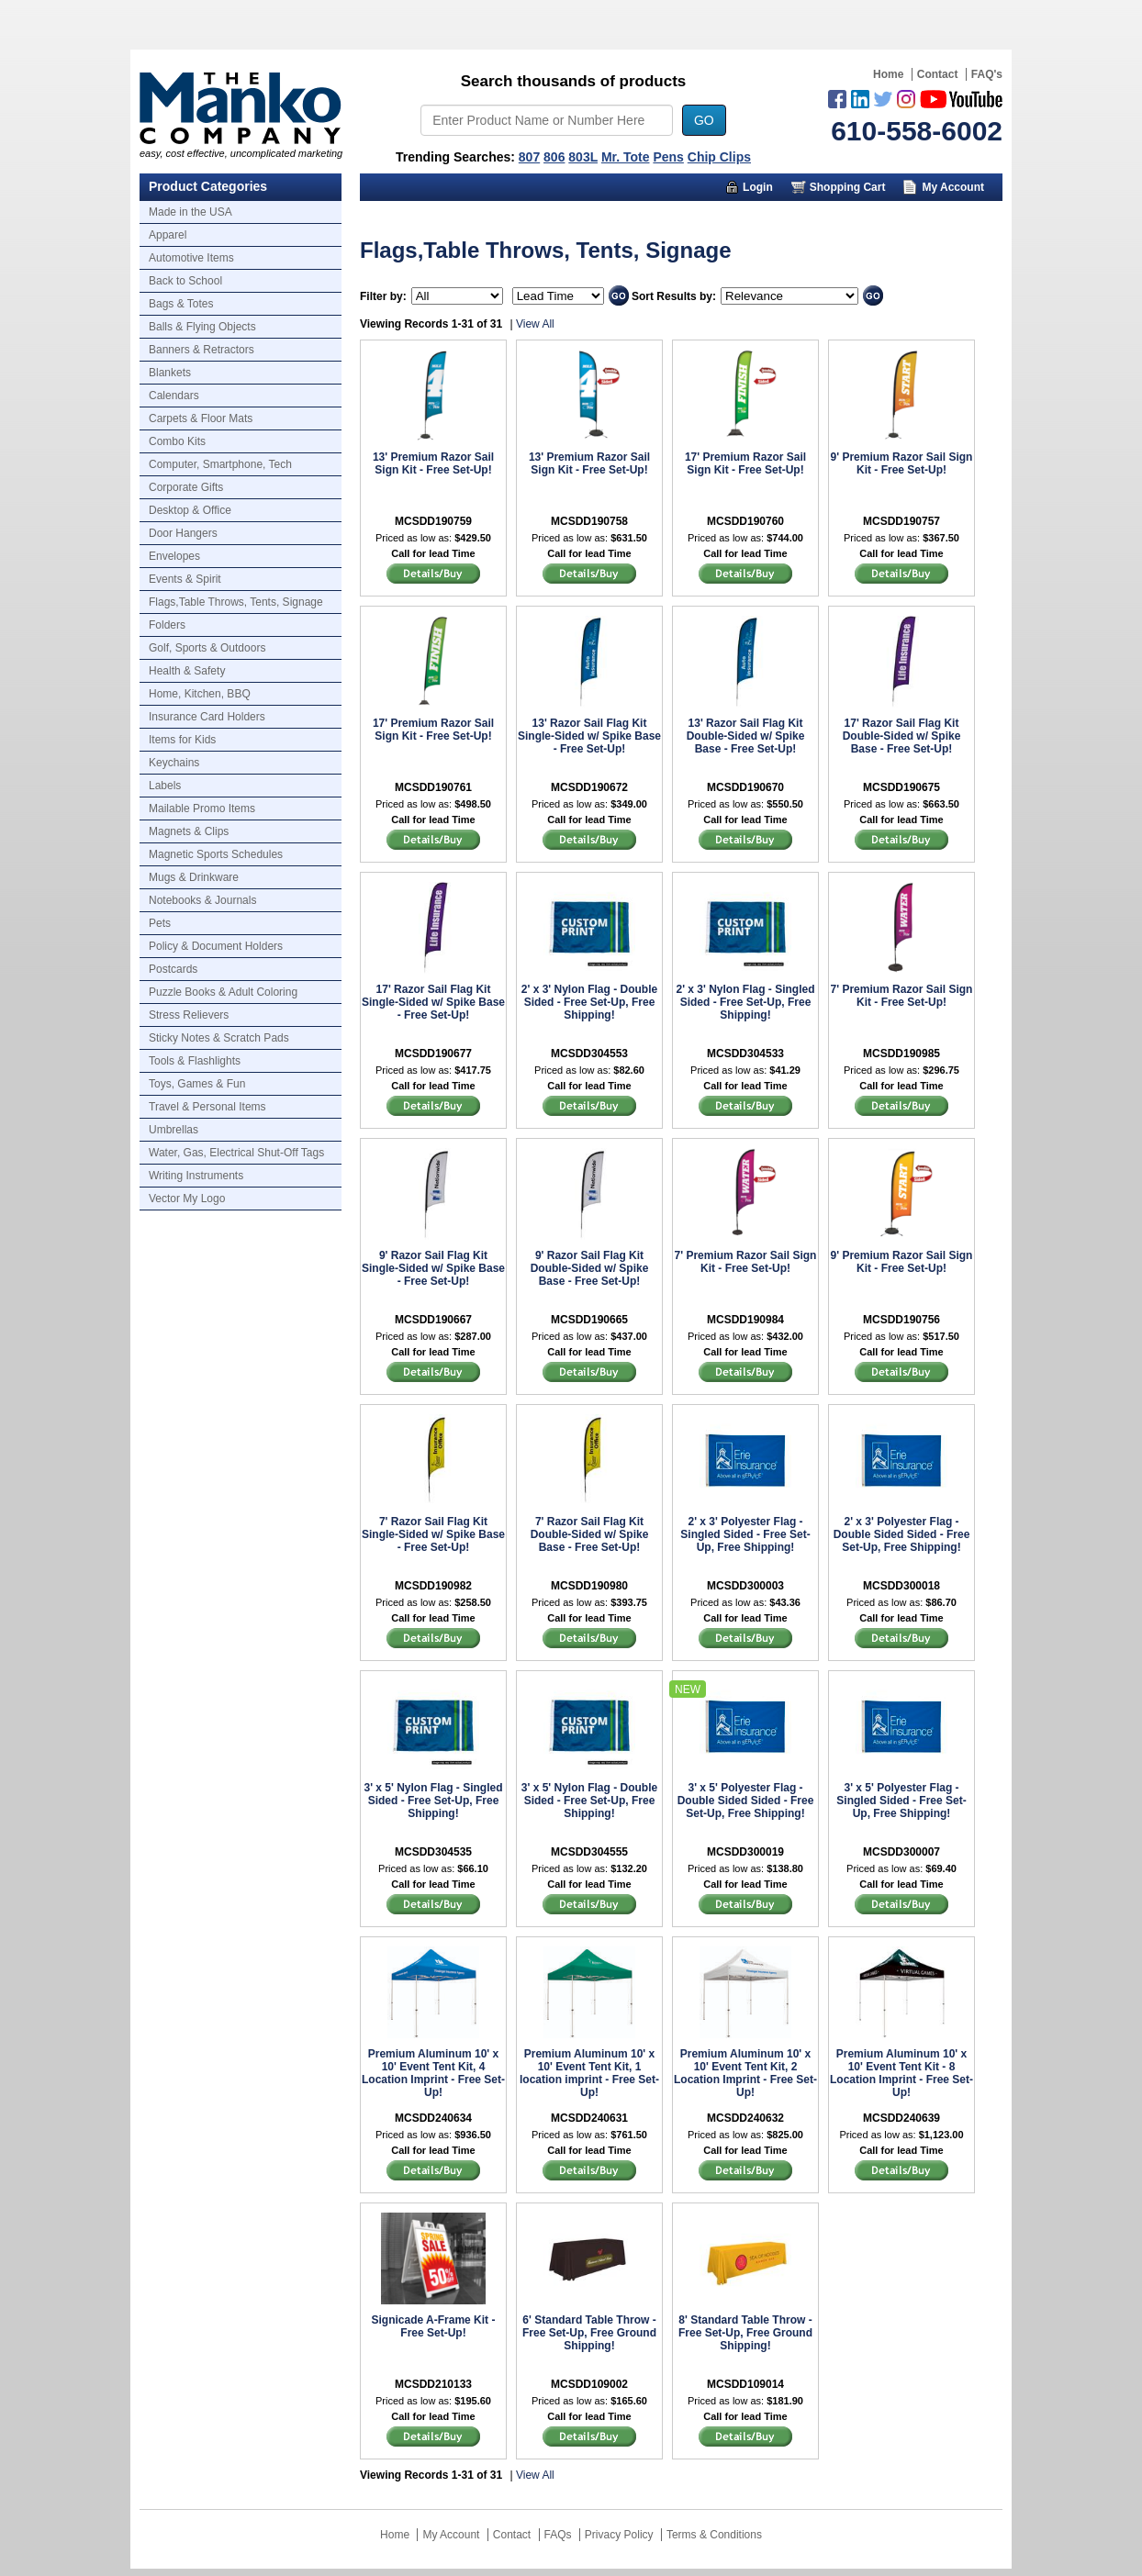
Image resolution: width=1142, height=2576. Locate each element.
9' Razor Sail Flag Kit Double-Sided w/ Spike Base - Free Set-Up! (590, 1268)
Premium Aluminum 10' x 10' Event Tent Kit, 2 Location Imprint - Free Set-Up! (745, 2073)
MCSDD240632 (745, 2118)
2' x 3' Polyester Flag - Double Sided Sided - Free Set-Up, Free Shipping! (902, 1534)
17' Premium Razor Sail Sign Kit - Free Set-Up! (745, 463)
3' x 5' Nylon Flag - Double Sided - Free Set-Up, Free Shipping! (589, 1800)
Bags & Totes (181, 303)
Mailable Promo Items (202, 808)
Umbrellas (173, 1129)
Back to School (185, 280)
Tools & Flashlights (195, 1060)
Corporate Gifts (186, 487)
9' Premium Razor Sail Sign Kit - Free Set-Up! (902, 463)
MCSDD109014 (745, 2384)
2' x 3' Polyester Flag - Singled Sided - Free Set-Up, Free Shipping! (745, 1534)
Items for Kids (182, 739)
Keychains (174, 762)
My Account (953, 187)
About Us (816, 214)
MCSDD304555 (589, 1852)
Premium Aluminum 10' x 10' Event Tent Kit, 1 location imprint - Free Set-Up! (589, 2073)
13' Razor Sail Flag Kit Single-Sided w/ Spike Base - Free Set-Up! (589, 736)
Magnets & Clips (189, 831)
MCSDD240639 (901, 2118)
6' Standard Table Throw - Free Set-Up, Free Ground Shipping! (589, 2333)
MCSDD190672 (589, 787)
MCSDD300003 (745, 1585)
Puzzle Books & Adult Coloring (223, 992)
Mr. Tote (625, 157)
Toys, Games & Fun (197, 1083)
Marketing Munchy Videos (670, 214)
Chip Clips (719, 157)
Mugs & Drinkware (194, 877)
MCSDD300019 (745, 1852)
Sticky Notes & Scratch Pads (219, 1038)
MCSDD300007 (901, 1852)
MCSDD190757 (901, 521)
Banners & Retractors (201, 349)
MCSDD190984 (745, 1319)
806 (554, 157)
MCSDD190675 (901, 787)
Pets (160, 923)
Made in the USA (190, 212)
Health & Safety (187, 670)
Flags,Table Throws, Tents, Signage (236, 602)
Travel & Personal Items (207, 1106)
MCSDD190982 (433, 1585)
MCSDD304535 (433, 1852)
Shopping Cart (848, 187)
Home (888, 74)
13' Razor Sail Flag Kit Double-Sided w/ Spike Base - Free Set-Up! (746, 736)
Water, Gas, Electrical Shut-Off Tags (236, 1152)
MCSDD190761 (433, 787)
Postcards (173, 969)
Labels (165, 785)
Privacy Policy (619, 2534)
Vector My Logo (187, 1198)
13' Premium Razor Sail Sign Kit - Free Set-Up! (433, 463)
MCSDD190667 (433, 1319)
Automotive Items (191, 257)
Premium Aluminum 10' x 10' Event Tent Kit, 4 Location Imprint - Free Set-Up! (433, 2073)
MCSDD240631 (589, 2118)
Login (758, 187)
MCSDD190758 (589, 521)
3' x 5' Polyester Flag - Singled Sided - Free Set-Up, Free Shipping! (901, 1800)
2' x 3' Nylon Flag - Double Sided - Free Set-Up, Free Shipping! (589, 1002)
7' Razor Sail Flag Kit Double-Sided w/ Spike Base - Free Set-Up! (590, 1534)
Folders (167, 625)
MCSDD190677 (433, 1053)
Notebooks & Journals (202, 900)
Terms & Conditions (714, 2534)
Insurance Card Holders (207, 716)
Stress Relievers (189, 1015)
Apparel (167, 235)
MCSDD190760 (745, 521)
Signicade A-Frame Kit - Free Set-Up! (434, 2326)
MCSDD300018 (901, 1585)
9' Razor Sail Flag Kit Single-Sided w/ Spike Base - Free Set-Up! (433, 1268)
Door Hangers (183, 533)
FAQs (558, 2534)
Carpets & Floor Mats (200, 418)
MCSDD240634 (433, 2118)
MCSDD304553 (589, 1053)
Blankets (170, 372)
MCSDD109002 (589, 2384)
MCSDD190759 (433, 521)
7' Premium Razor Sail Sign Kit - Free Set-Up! (902, 996)
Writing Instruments (196, 1175)
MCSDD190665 (589, 1319)
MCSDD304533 (745, 1053)
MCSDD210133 (433, 2384)
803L (583, 157)
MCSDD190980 (589, 1585)
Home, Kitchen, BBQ (200, 693)
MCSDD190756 (901, 1319)
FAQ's (986, 74)
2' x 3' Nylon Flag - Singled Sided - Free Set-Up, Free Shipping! (745, 1002)
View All (535, 324)
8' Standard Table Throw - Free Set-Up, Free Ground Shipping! (745, 2333)
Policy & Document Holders (216, 946)
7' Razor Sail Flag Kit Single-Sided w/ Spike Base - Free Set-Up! (433, 1534)
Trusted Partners (933, 214)
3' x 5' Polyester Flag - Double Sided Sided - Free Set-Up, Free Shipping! (745, 1800)
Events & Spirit (185, 579)
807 (529, 157)
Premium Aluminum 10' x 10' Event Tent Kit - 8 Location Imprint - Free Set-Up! (901, 2073)
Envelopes (174, 556)
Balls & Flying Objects (202, 326)
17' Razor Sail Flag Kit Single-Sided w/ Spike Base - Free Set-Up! (433, 1002)
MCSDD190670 (745, 787)
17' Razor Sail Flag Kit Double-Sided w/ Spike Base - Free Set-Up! (902, 736)
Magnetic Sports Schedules (216, 854)
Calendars (174, 395)
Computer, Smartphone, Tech (220, 464)
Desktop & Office (190, 510)
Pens (668, 157)
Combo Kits (177, 441)
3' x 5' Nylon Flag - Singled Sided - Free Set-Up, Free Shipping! (433, 1800)
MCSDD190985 (901, 1053)
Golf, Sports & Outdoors (207, 647)
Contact (937, 74)
